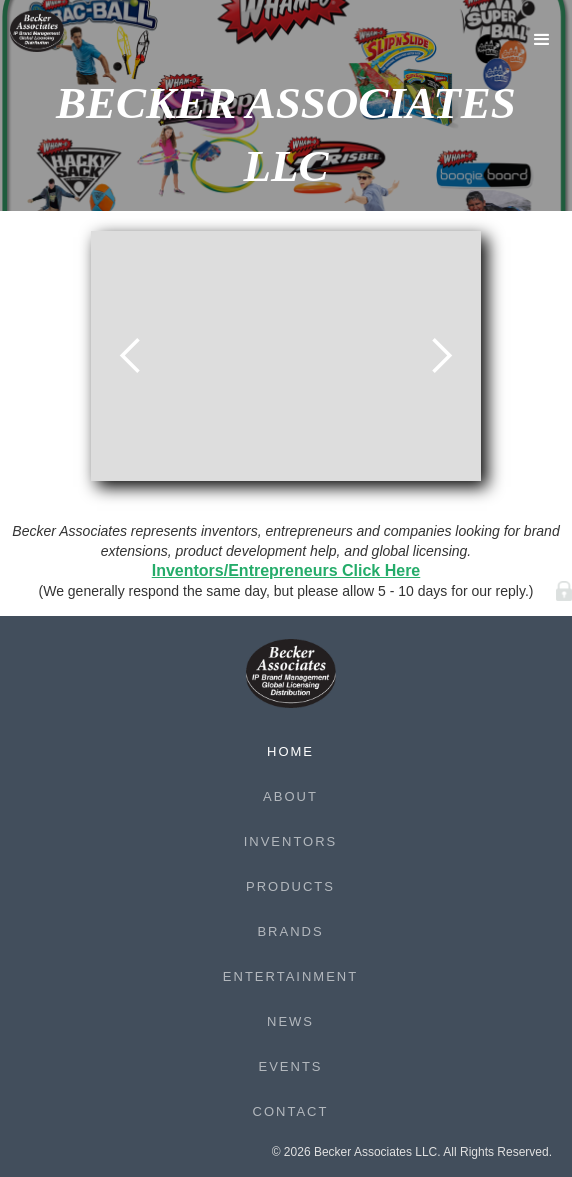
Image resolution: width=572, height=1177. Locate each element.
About (290, 796)
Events (290, 1066)
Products (290, 886)
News (290, 1021)
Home (290, 751)
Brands (290, 931)
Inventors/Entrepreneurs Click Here (286, 570)
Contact (291, 1111)
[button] (542, 40)
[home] (50, 31)
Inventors (291, 841)
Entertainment (290, 976)
